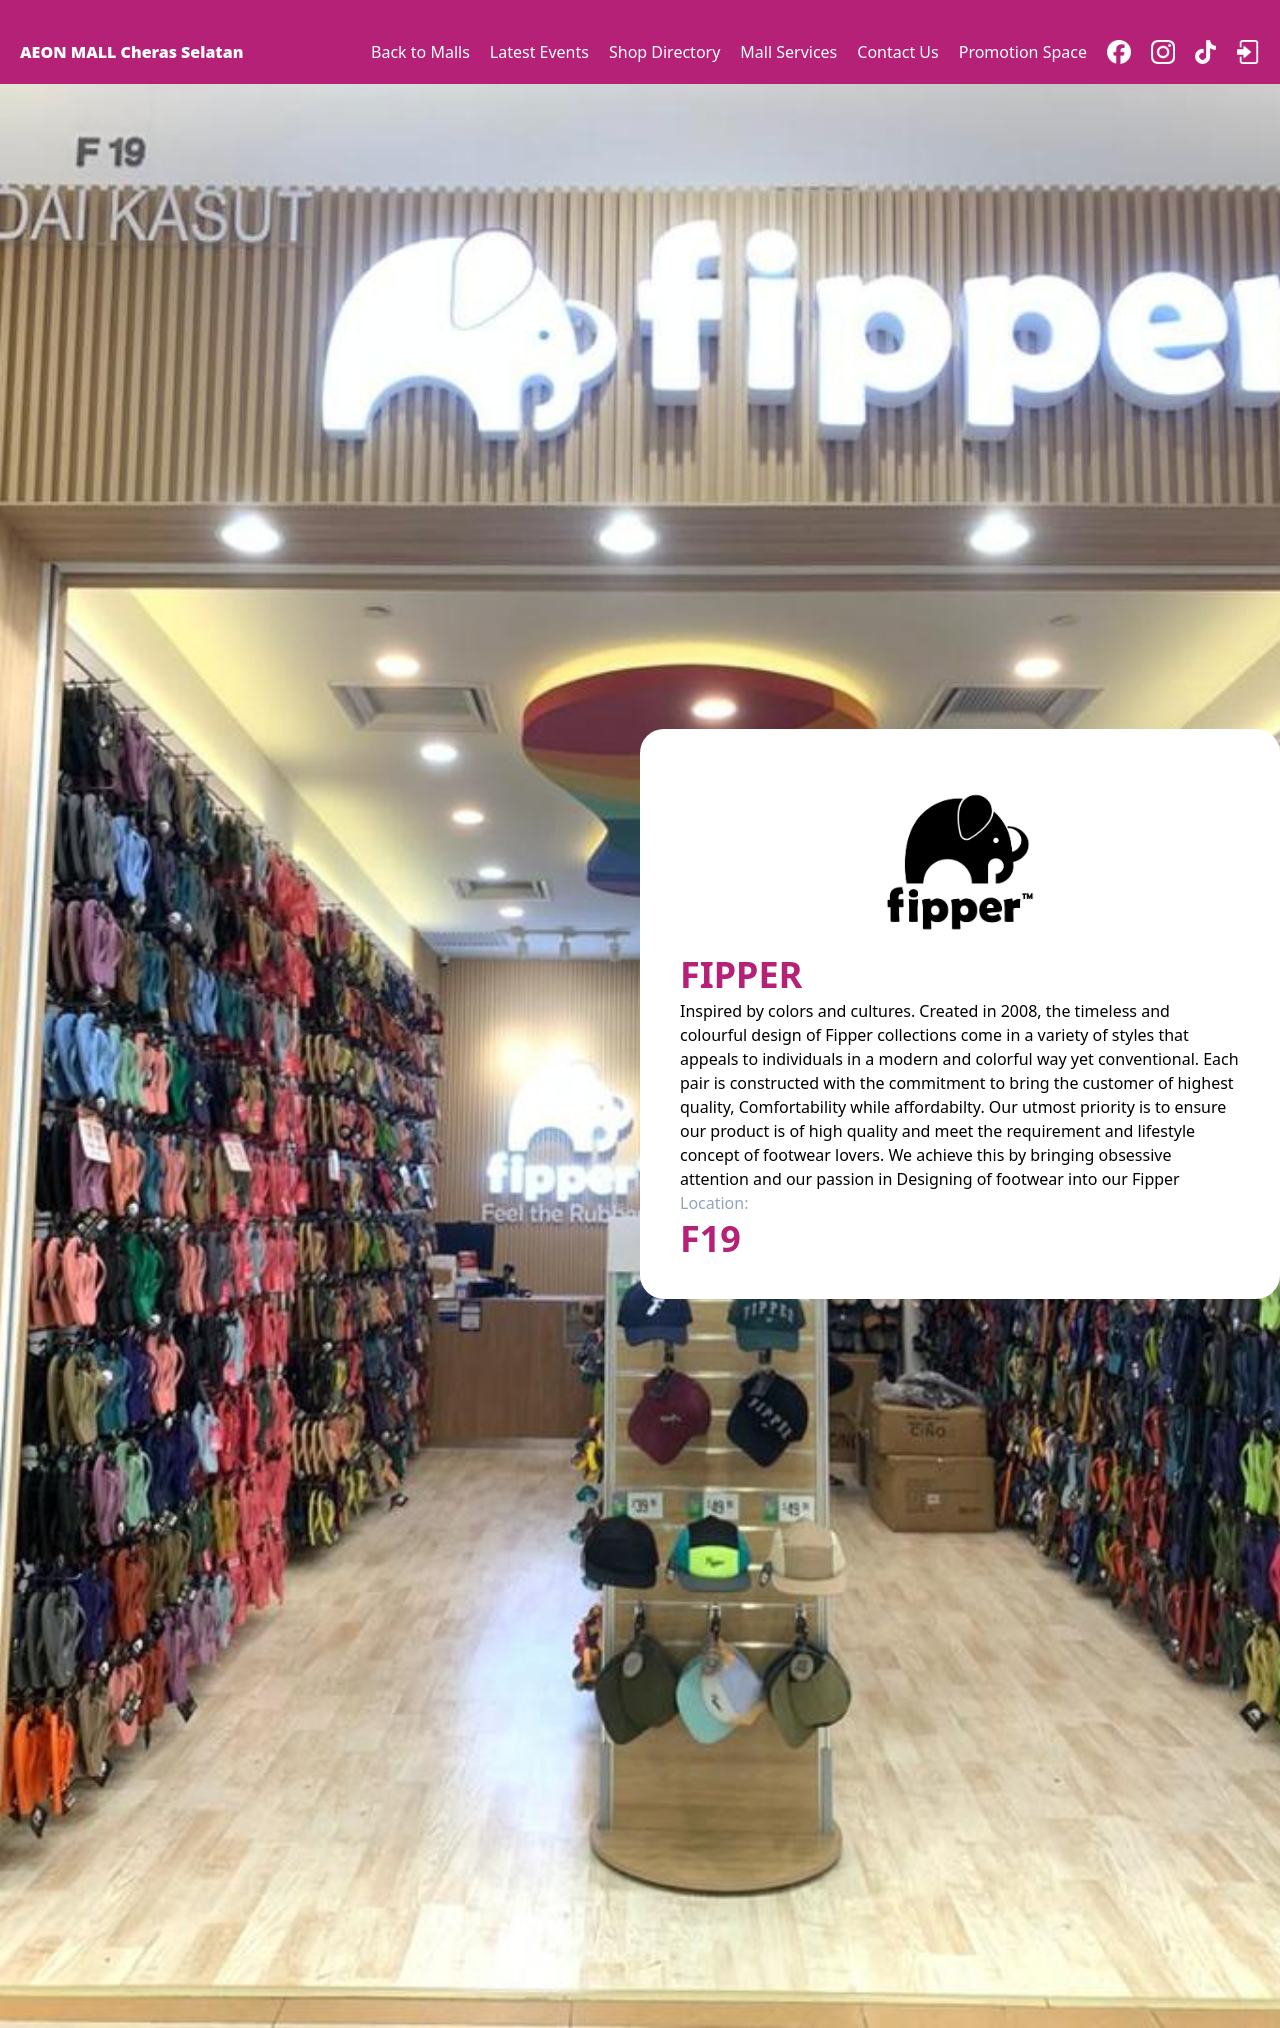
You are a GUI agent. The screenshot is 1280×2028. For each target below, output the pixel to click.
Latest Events (539, 52)
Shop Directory (664, 52)
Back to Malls (420, 52)
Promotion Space (1023, 52)
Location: (714, 1203)
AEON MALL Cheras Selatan (131, 52)
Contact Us (897, 52)
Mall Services (788, 52)
